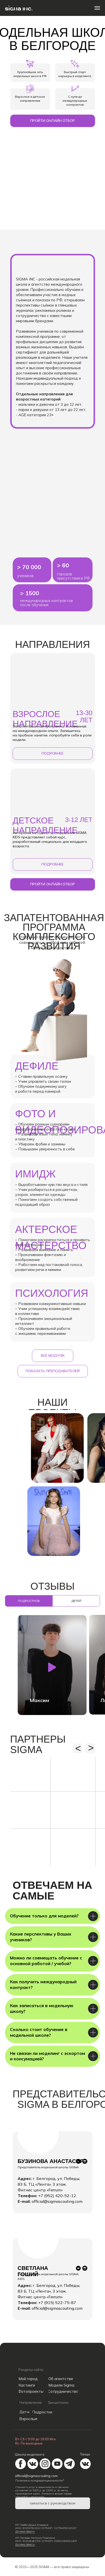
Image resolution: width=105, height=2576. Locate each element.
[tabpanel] (52, 1666)
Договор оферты (25, 2531)
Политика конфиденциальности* (39, 2480)
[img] (22, 2357)
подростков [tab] (29, 1601)
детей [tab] (76, 1601)
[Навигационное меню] (97, 8)
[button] (52, 121)
